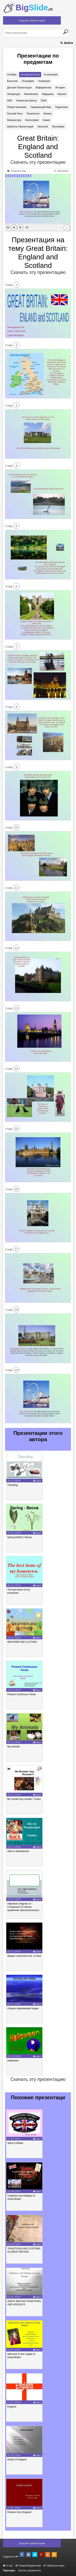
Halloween (13, 2060)
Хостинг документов (29, 2570)
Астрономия (51, 74)
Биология (12, 81)
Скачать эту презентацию (37, 162)
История (60, 87)
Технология (33, 113)
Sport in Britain (15, 2143)
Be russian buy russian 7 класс (24, 1799)
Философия (32, 120)
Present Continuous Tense (21, 1694)
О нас (8, 2565)
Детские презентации (19, 87)
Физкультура (14, 120)
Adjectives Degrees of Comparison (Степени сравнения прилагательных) (23, 1907)
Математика (31, 94)
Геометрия (44, 81)
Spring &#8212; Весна (19, 1537)
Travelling (12, 1485)
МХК (9, 100)
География (28, 81)
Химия (46, 120)
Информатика (43, 87)
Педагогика (61, 107)
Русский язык (14, 113)
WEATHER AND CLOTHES (22, 1642)
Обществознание (17, 107)
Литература (13, 94)
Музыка (62, 94)
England (11, 2406)
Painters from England (19, 2512)
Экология (42, 126)
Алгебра (11, 74)
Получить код (16, 170)
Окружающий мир (41, 107)
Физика (47, 113)
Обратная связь (54, 2565)
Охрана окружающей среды (23, 2008)
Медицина (48, 94)
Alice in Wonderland (18, 1851)
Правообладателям (28, 2565)
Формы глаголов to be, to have (24, 1956)
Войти (66, 43)
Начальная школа (26, 100)
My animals (13, 1746)
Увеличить (61, 170)
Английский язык (30, 74)
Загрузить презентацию (32, 20)
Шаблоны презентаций (20, 126)
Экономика (58, 126)
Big (34, 7)
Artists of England (16, 2459)
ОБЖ (43, 100)
